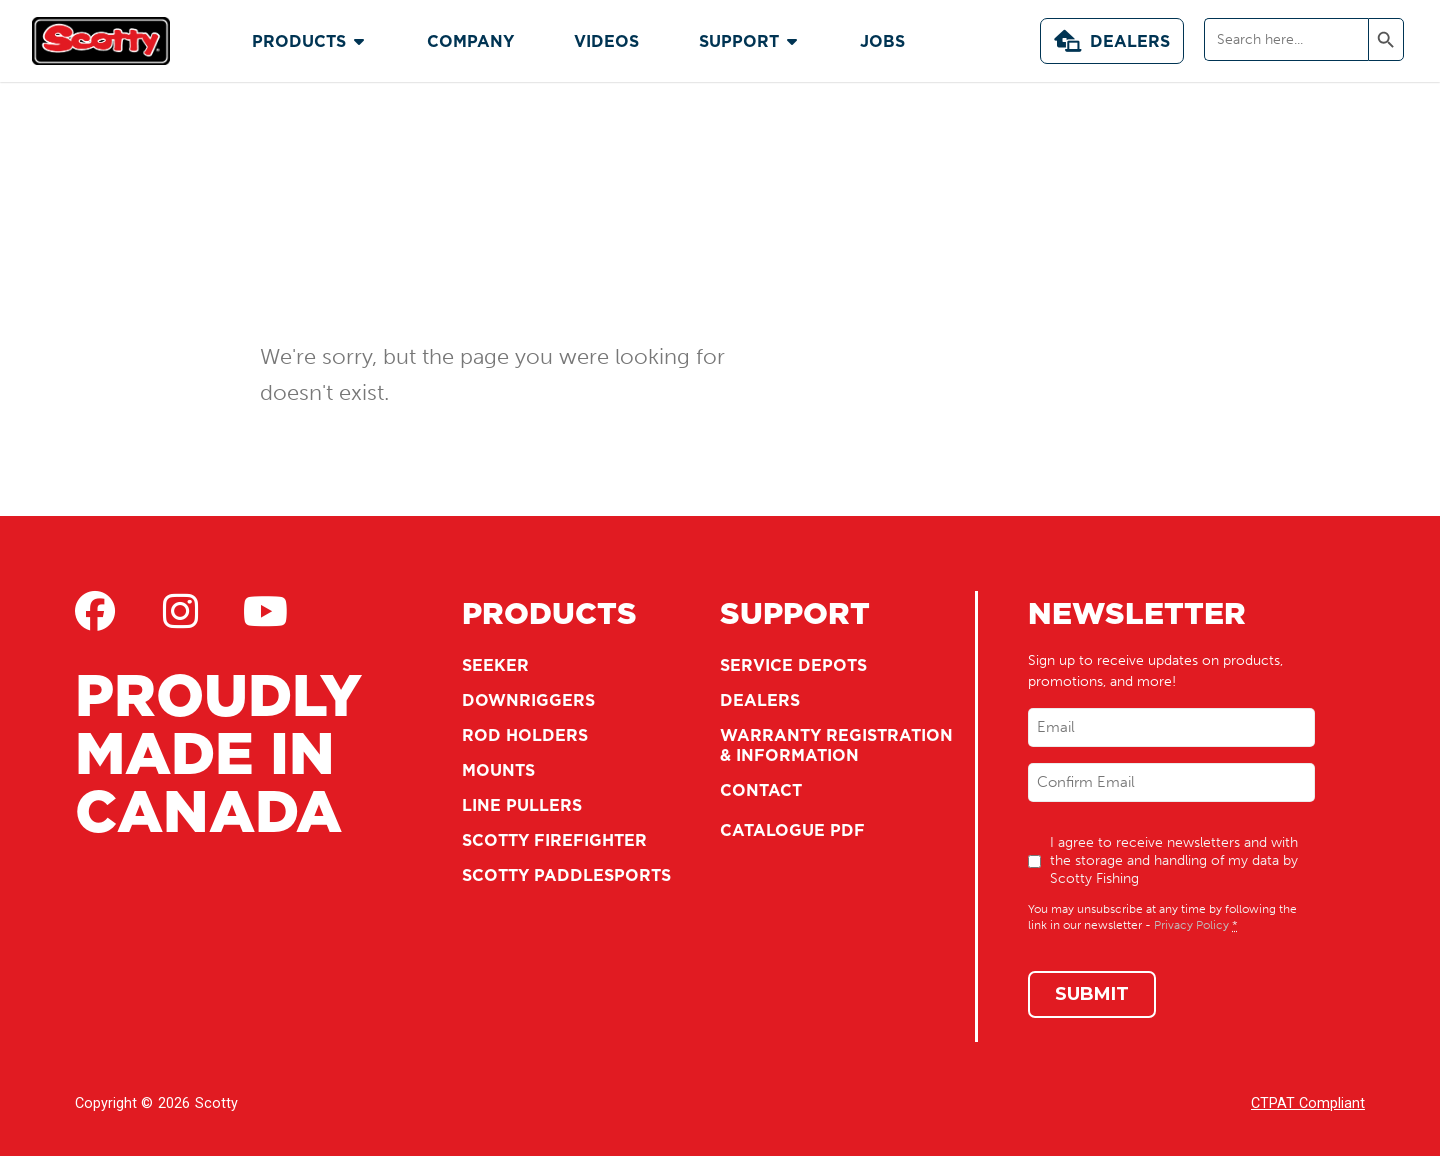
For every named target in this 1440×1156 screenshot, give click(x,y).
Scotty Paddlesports (566, 875)
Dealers (1112, 41)
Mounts (498, 770)
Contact (761, 790)
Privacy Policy (1191, 925)
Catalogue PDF (792, 830)
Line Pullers (522, 805)
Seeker (495, 665)
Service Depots (793, 665)
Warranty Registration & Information (836, 745)
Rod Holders (525, 735)
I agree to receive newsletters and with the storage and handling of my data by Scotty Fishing (1174, 860)
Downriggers (528, 700)
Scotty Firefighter (554, 840)
